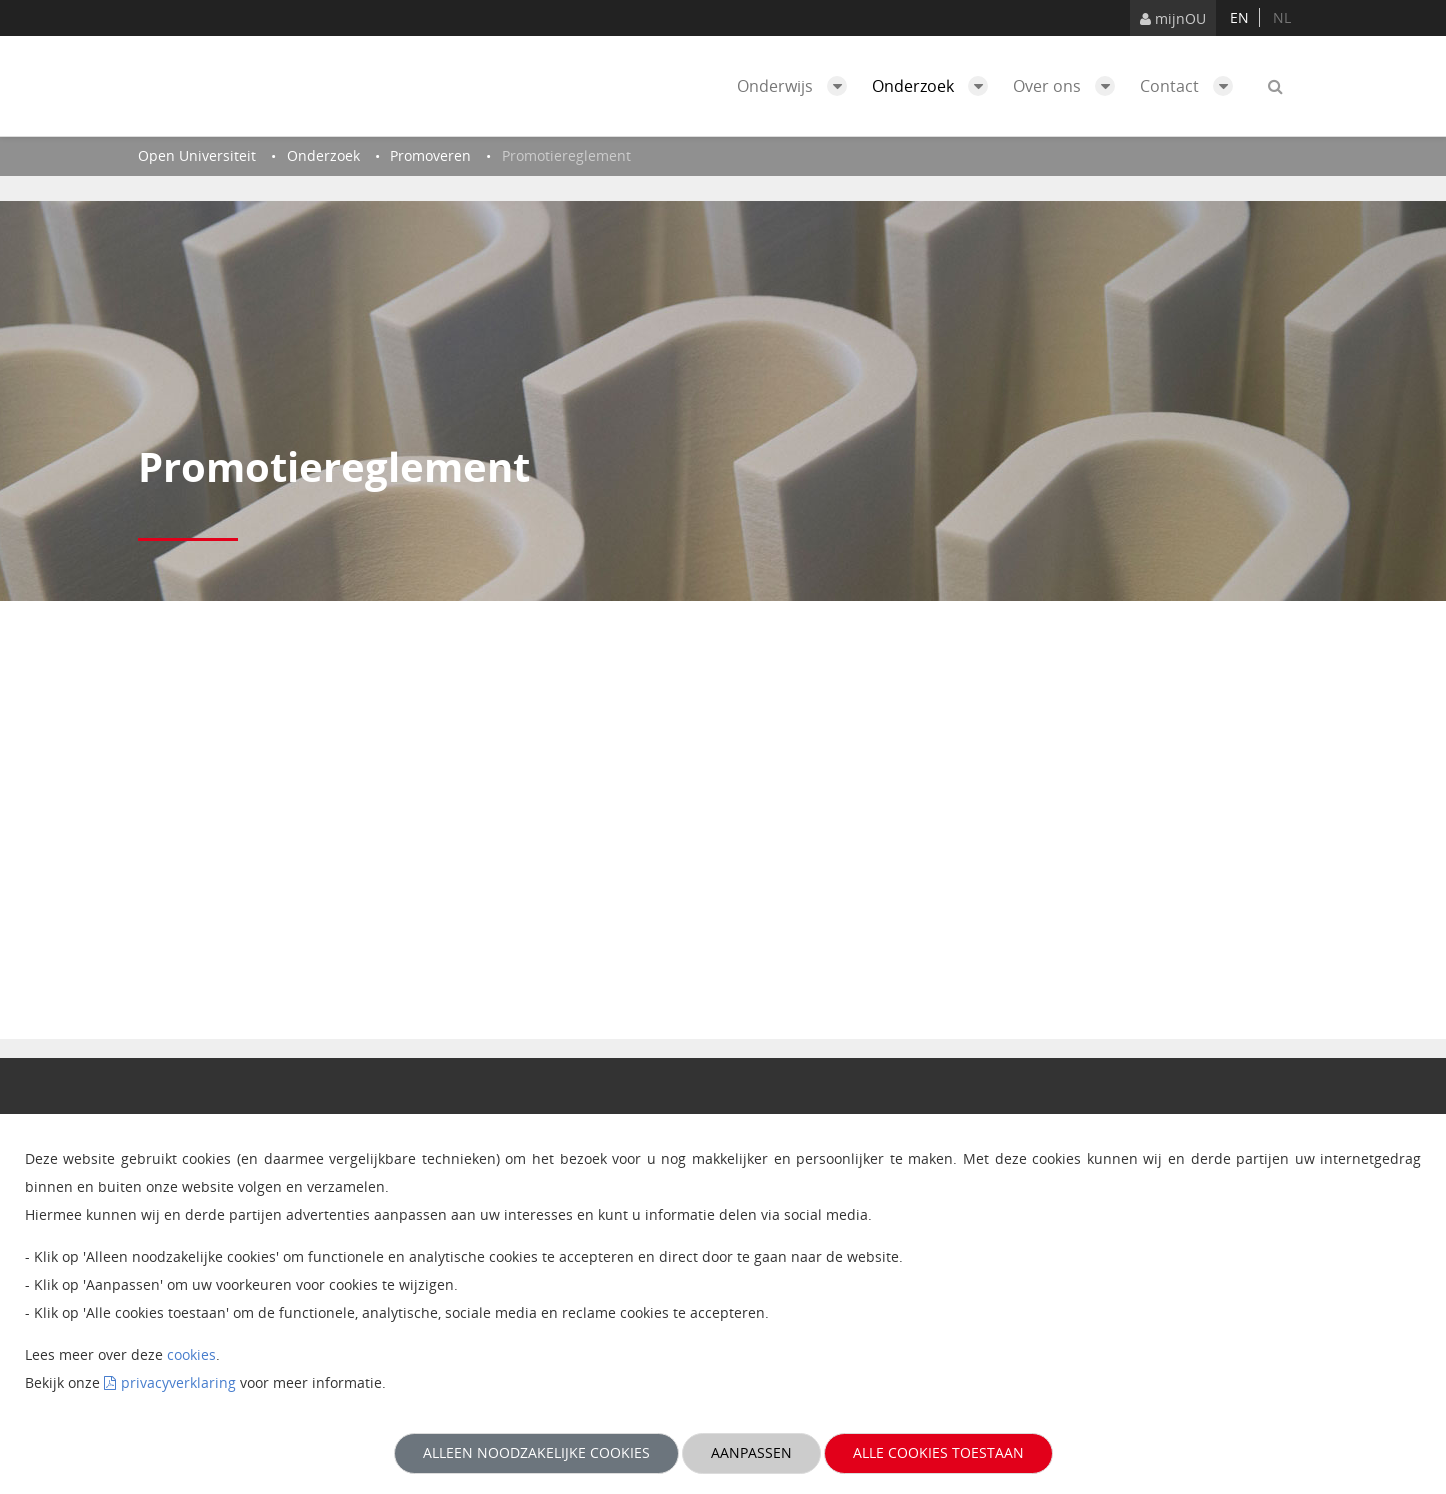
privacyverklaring (178, 1382)
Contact (1191, 86)
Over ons (1069, 86)
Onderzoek (935, 86)
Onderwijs (797, 86)
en (1239, 17)
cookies (191, 1354)
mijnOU (1173, 18)
